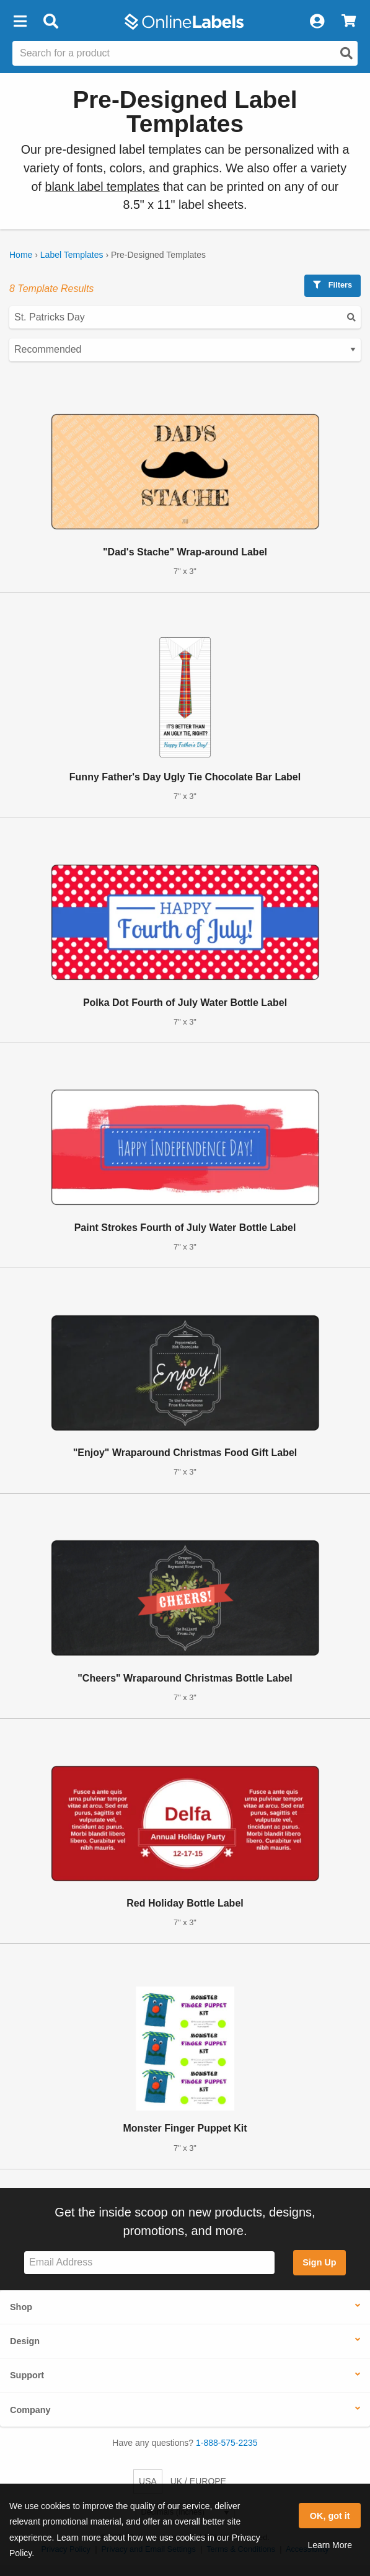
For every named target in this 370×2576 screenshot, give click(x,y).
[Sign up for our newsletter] (149, 2262)
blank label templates (102, 186)
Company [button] (30, 2410)
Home (20, 255)
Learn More (329, 2545)
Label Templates (72, 255)
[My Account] (316, 22)
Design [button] (25, 2341)
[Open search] (346, 53)
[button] (20, 22)
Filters (332, 284)
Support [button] (27, 2375)
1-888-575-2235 (227, 2443)
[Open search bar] (50, 22)
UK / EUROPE (198, 2481)
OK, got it (330, 2516)
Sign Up (319, 2262)
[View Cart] (348, 21)
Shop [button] (21, 2307)
